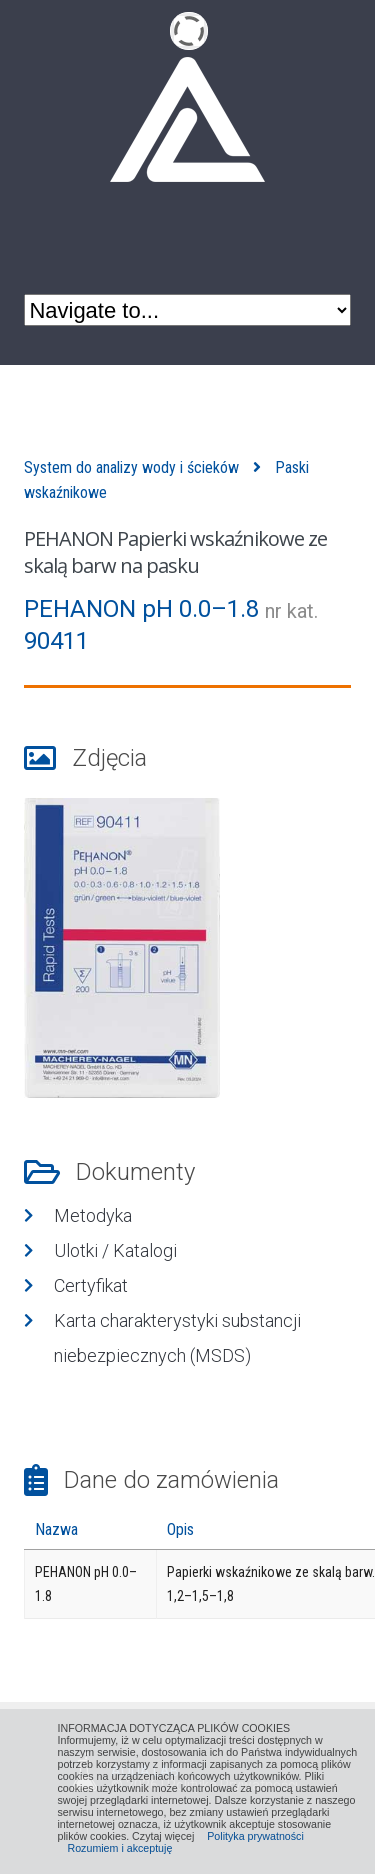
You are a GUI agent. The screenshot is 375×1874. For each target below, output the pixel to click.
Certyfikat (91, 1285)
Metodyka (93, 1215)
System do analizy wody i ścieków (131, 467)
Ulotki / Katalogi (115, 1250)
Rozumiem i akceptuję (120, 1848)
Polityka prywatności (255, 1836)
